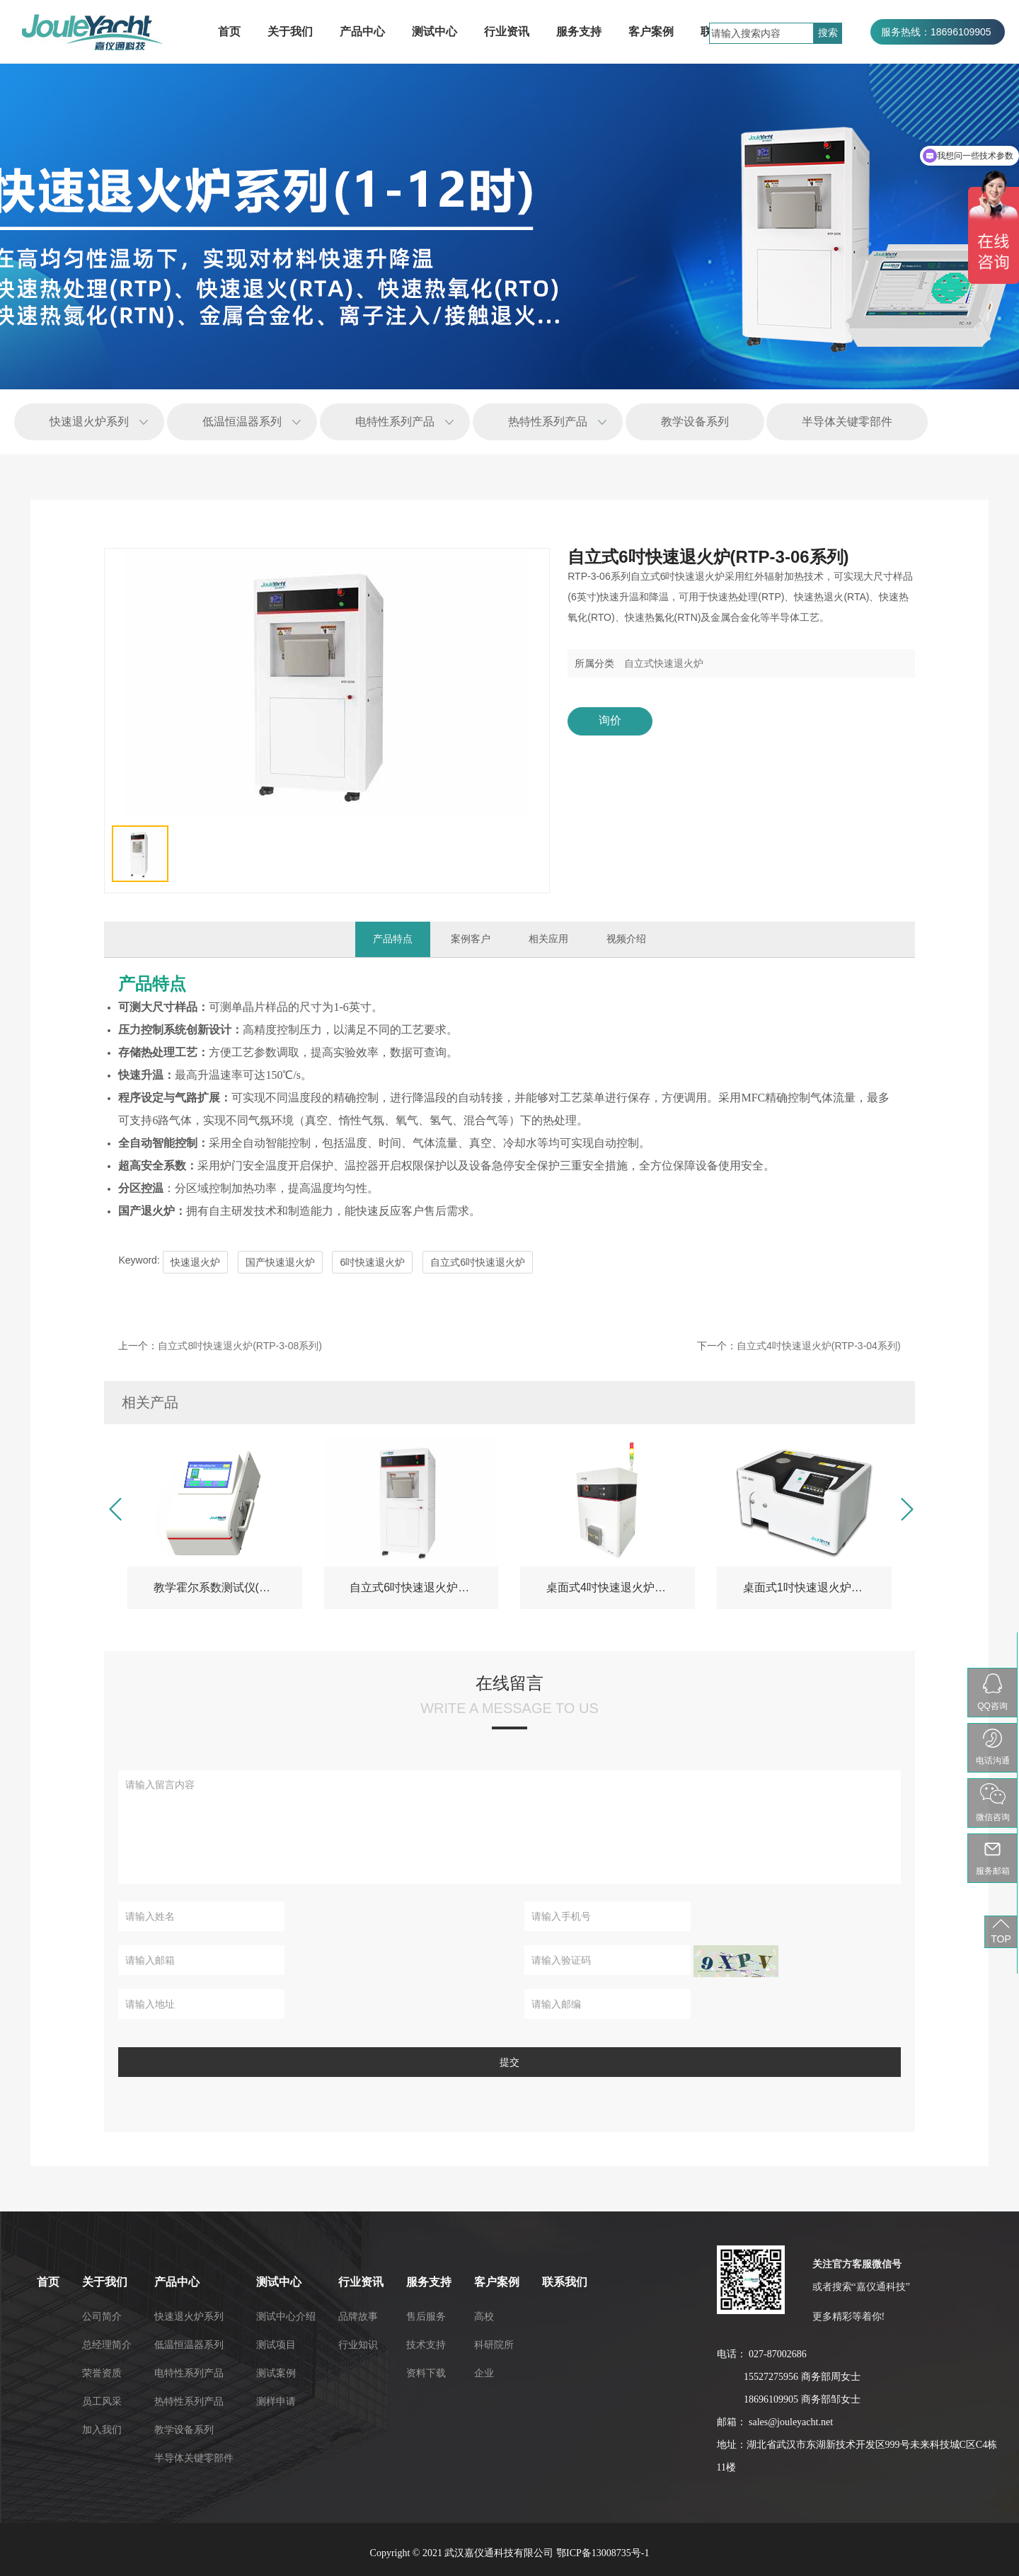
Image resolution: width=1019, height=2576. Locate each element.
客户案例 (651, 31)
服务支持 (578, 31)
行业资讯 (506, 31)
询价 (610, 720)
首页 (229, 31)
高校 (207, 2316)
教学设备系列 (695, 422)
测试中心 (434, 31)
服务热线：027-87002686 (937, 57)
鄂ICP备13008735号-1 (602, 2553)
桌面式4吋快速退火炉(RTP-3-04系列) (621, 1587)
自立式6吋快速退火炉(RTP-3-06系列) (424, 1587)
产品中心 (362, 31)
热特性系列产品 (547, 422)
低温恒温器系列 (242, 422)
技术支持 (148, 2344)
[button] (113, 1509)
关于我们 (290, 31)
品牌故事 (80, 2316)
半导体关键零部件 (847, 422)
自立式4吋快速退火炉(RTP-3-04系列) (819, 1345)
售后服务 (148, 2316)
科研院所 (216, 2344)
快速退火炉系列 (89, 422)
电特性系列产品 (394, 422)
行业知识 (80, 2344)
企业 (207, 2372)
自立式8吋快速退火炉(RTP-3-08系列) (240, 1345)
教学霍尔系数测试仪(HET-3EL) (228, 1587)
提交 (509, 2062)
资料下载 (148, 2372)
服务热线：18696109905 (936, 32)
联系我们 (287, 2282)
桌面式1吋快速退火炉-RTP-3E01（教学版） (817, 1587)
